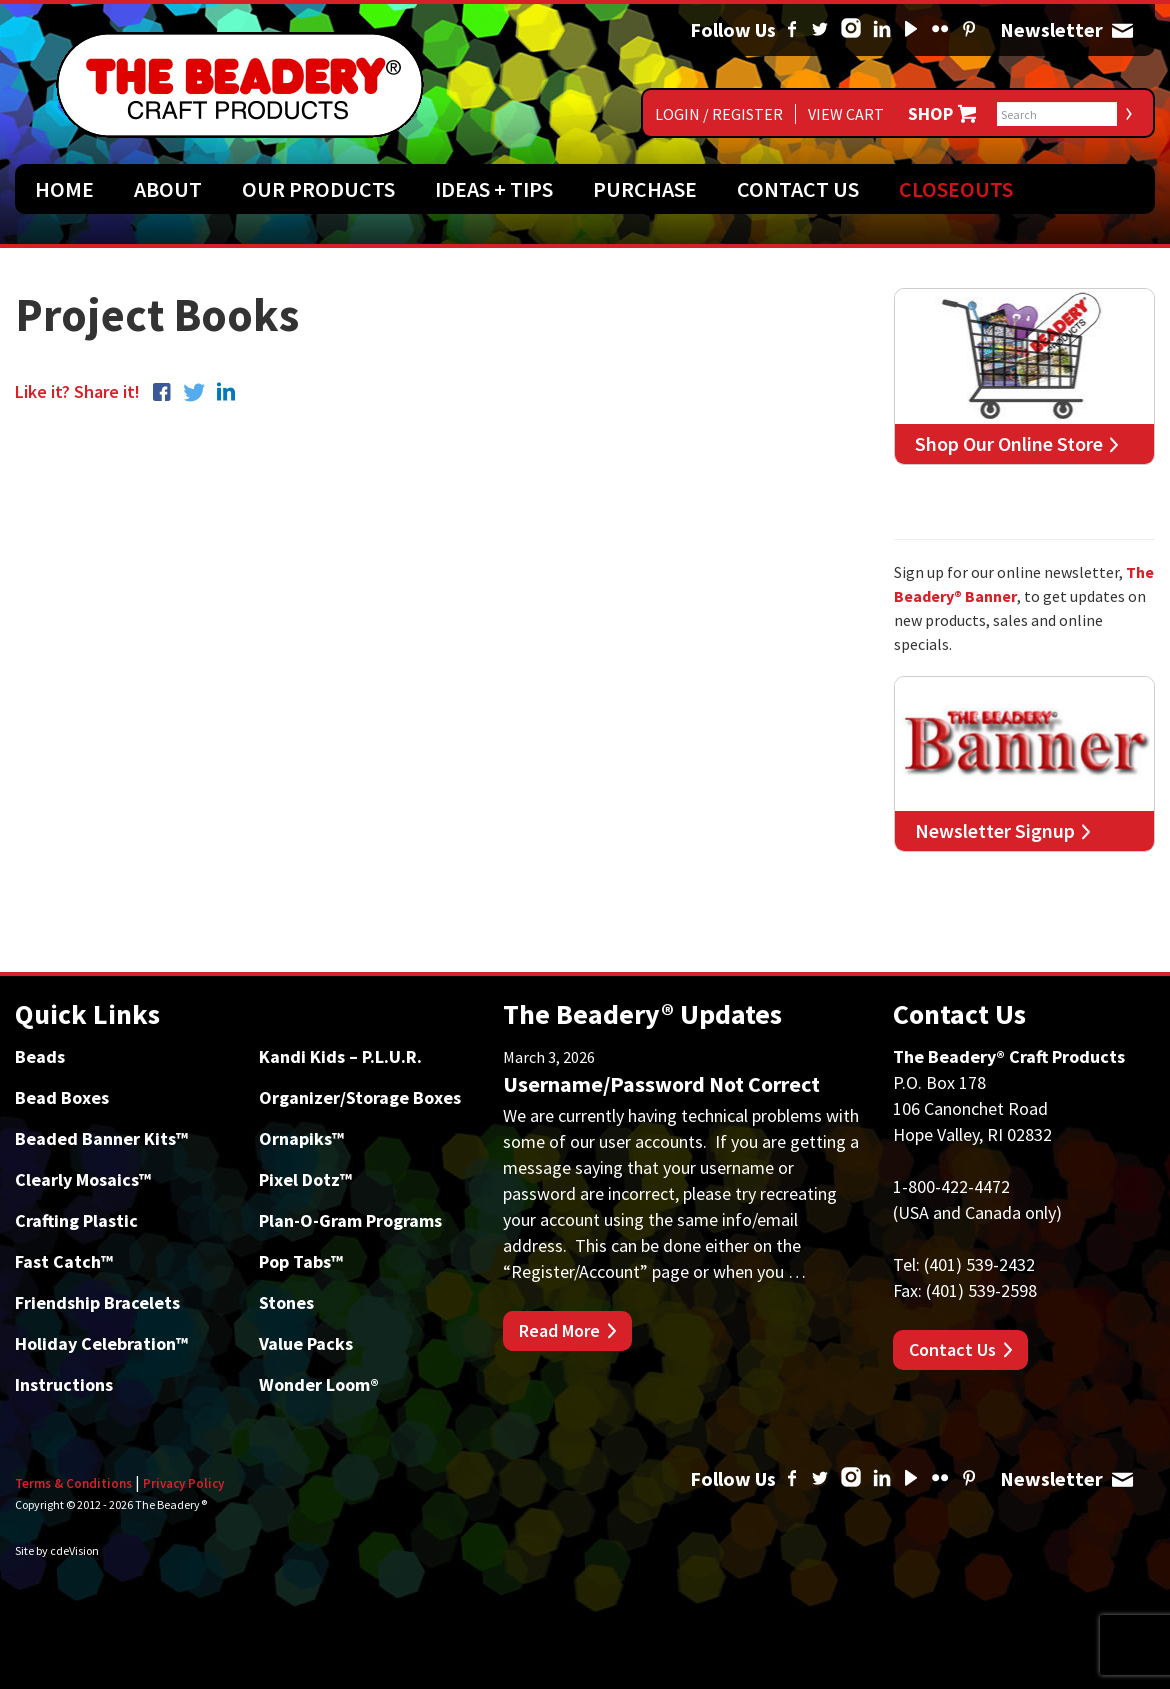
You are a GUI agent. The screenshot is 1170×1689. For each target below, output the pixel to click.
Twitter (820, 30)
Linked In (882, 30)
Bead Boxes (62, 1097)
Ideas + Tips (494, 189)
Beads (40, 1056)
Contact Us (798, 189)
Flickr (940, 30)
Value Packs (306, 1343)
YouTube (911, 30)
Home (64, 189)
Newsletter (1122, 30)
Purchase (645, 189)
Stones (286, 1302)
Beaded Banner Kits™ (101, 1138)
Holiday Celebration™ (101, 1343)
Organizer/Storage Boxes (360, 1097)
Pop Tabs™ (301, 1261)
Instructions (64, 1384)
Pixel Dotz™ (305, 1179)
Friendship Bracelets (97, 1302)
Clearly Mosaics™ (83, 1179)
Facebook (792, 30)
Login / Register (719, 114)
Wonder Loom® (319, 1384)
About (168, 189)
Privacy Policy (183, 1483)
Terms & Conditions (73, 1483)
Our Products (318, 189)
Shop (930, 114)
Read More (559, 1330)
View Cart (846, 114)
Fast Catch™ (64, 1261)
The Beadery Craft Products (240, 85)
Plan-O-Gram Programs (350, 1220)
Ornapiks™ (301, 1138)
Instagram (851, 30)
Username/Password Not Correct (661, 1084)
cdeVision (74, 1550)
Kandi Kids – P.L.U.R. (340, 1056)
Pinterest (969, 30)
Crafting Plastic (76, 1220)
